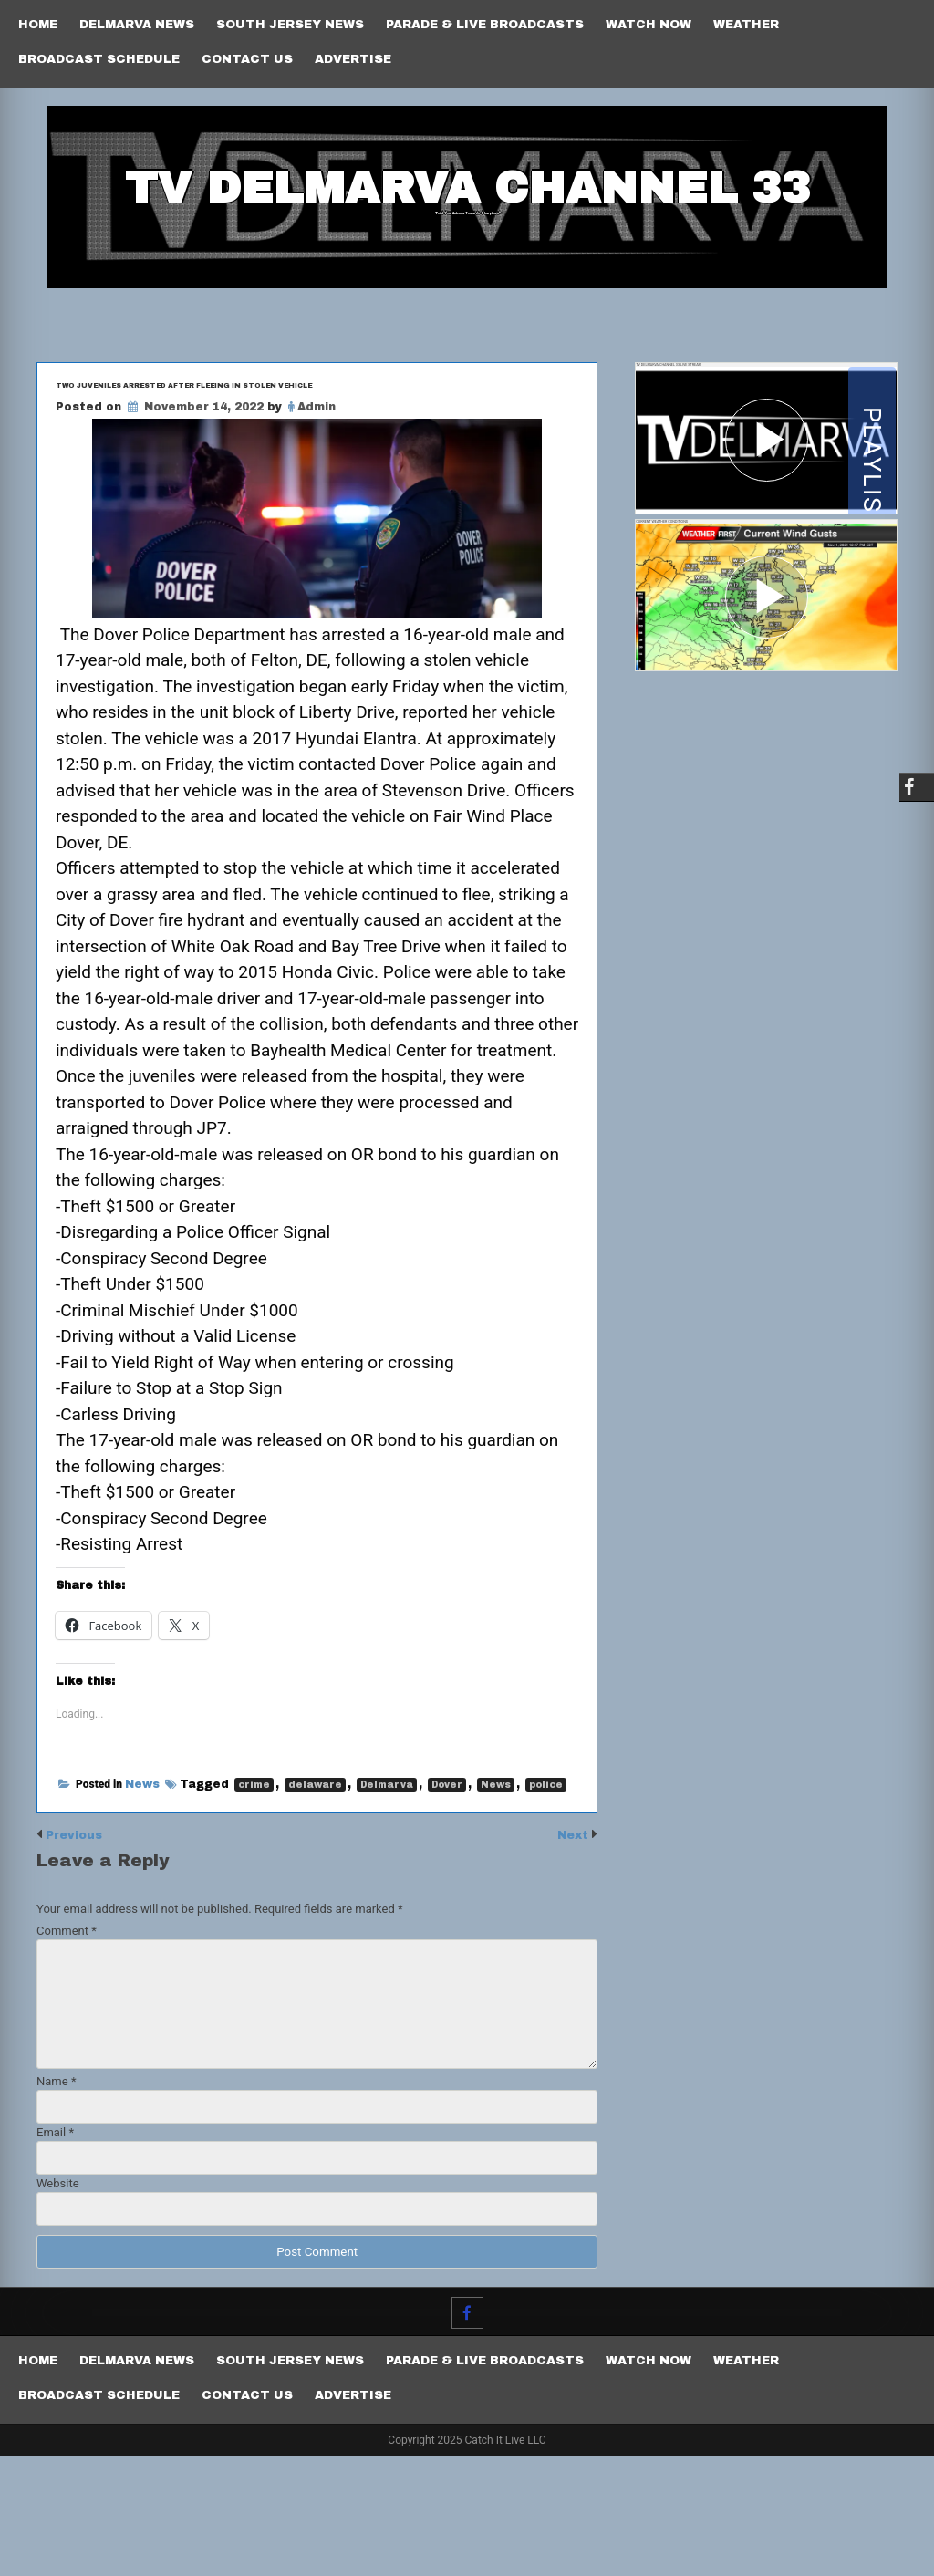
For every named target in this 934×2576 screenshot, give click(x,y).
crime (254, 1906)
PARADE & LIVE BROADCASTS (485, 24)
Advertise (353, 59)
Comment (66, 2051)
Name (56, 2201)
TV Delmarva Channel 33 (467, 225)
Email (55, 2252)
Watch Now (648, 24)
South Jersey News (290, 24)
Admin (316, 494)
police (546, 1906)
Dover (446, 1906)
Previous (81, 1955)
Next (570, 1955)
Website (57, 2304)
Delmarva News (136, 24)
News (142, 1905)
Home (37, 24)
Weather (746, 24)
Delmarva (386, 1906)
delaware (315, 1906)
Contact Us (247, 59)
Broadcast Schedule (99, 59)
